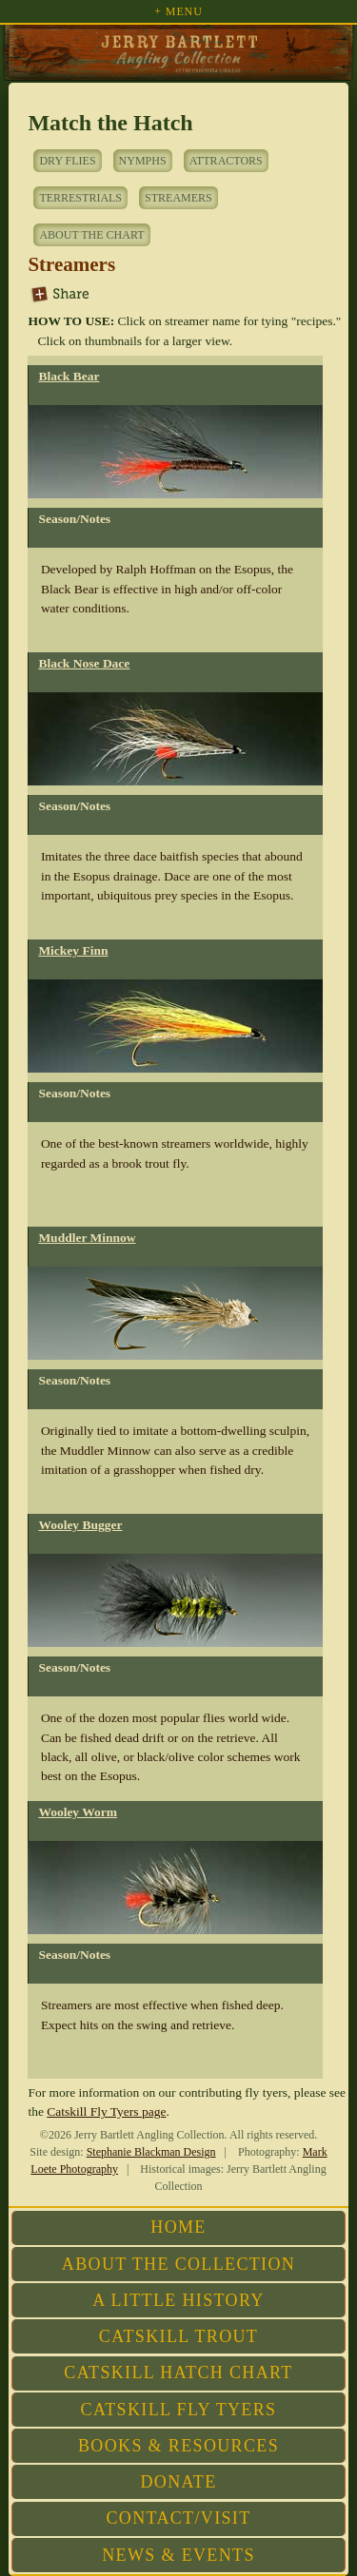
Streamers (178, 197)
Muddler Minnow (86, 1237)
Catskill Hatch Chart (178, 2372)
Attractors (226, 160)
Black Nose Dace (83, 663)
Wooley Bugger (80, 1525)
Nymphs (143, 160)
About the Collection (178, 2264)
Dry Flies (67, 160)
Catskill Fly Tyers (179, 2409)
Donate (178, 2481)
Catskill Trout (178, 2336)
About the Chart (91, 235)
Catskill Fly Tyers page (106, 2111)
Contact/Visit (178, 2518)
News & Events (178, 2555)
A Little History (178, 2300)
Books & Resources (178, 2445)
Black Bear (68, 376)
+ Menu (178, 11)
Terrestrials (80, 197)
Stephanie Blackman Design (151, 2152)
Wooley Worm (77, 1812)
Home (178, 2227)
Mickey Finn (73, 950)
